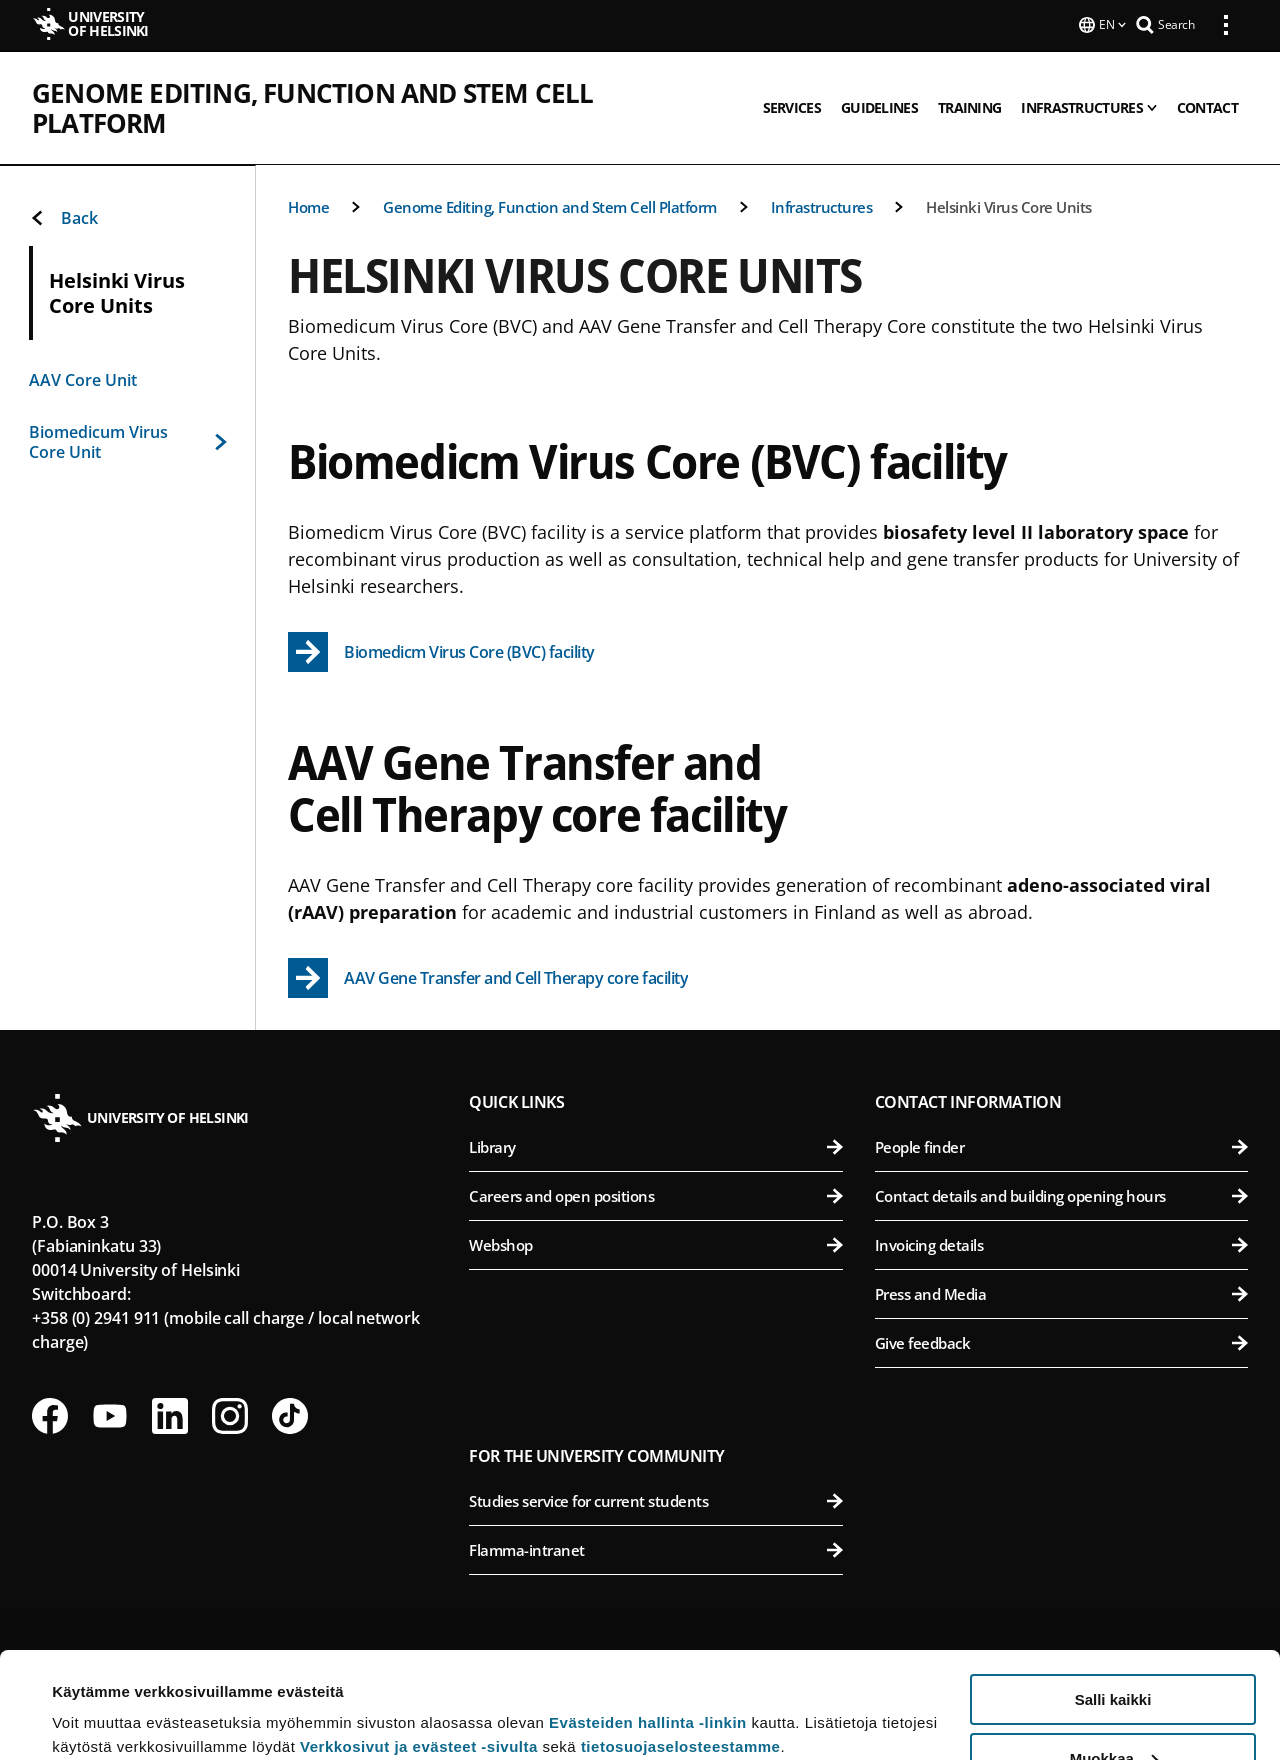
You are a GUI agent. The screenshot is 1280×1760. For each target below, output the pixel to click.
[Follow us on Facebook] (50, 1416)
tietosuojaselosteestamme (681, 1640)
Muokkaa (1114, 1652)
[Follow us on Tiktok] (290, 1416)
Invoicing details (1061, 1245)
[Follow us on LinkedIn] (170, 1416)
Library (655, 1147)
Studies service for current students (655, 1501)
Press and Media (1061, 1294)
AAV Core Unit (83, 380)
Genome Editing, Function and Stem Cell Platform (383, 91)
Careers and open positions (655, 1196)
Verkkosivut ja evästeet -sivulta (419, 1640)
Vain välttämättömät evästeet (1113, 1710)
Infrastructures (822, 207)
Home (308, 207)
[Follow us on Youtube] (110, 1416)
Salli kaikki (1113, 1593)
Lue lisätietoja (103, 1695)
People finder (1061, 1147)
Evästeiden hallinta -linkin (648, 1616)
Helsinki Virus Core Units (1009, 207)
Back (63, 218)
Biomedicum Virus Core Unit (127, 442)
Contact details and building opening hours (1061, 1196)
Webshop (655, 1245)
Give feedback (1061, 1343)
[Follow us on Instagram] (230, 1416)
